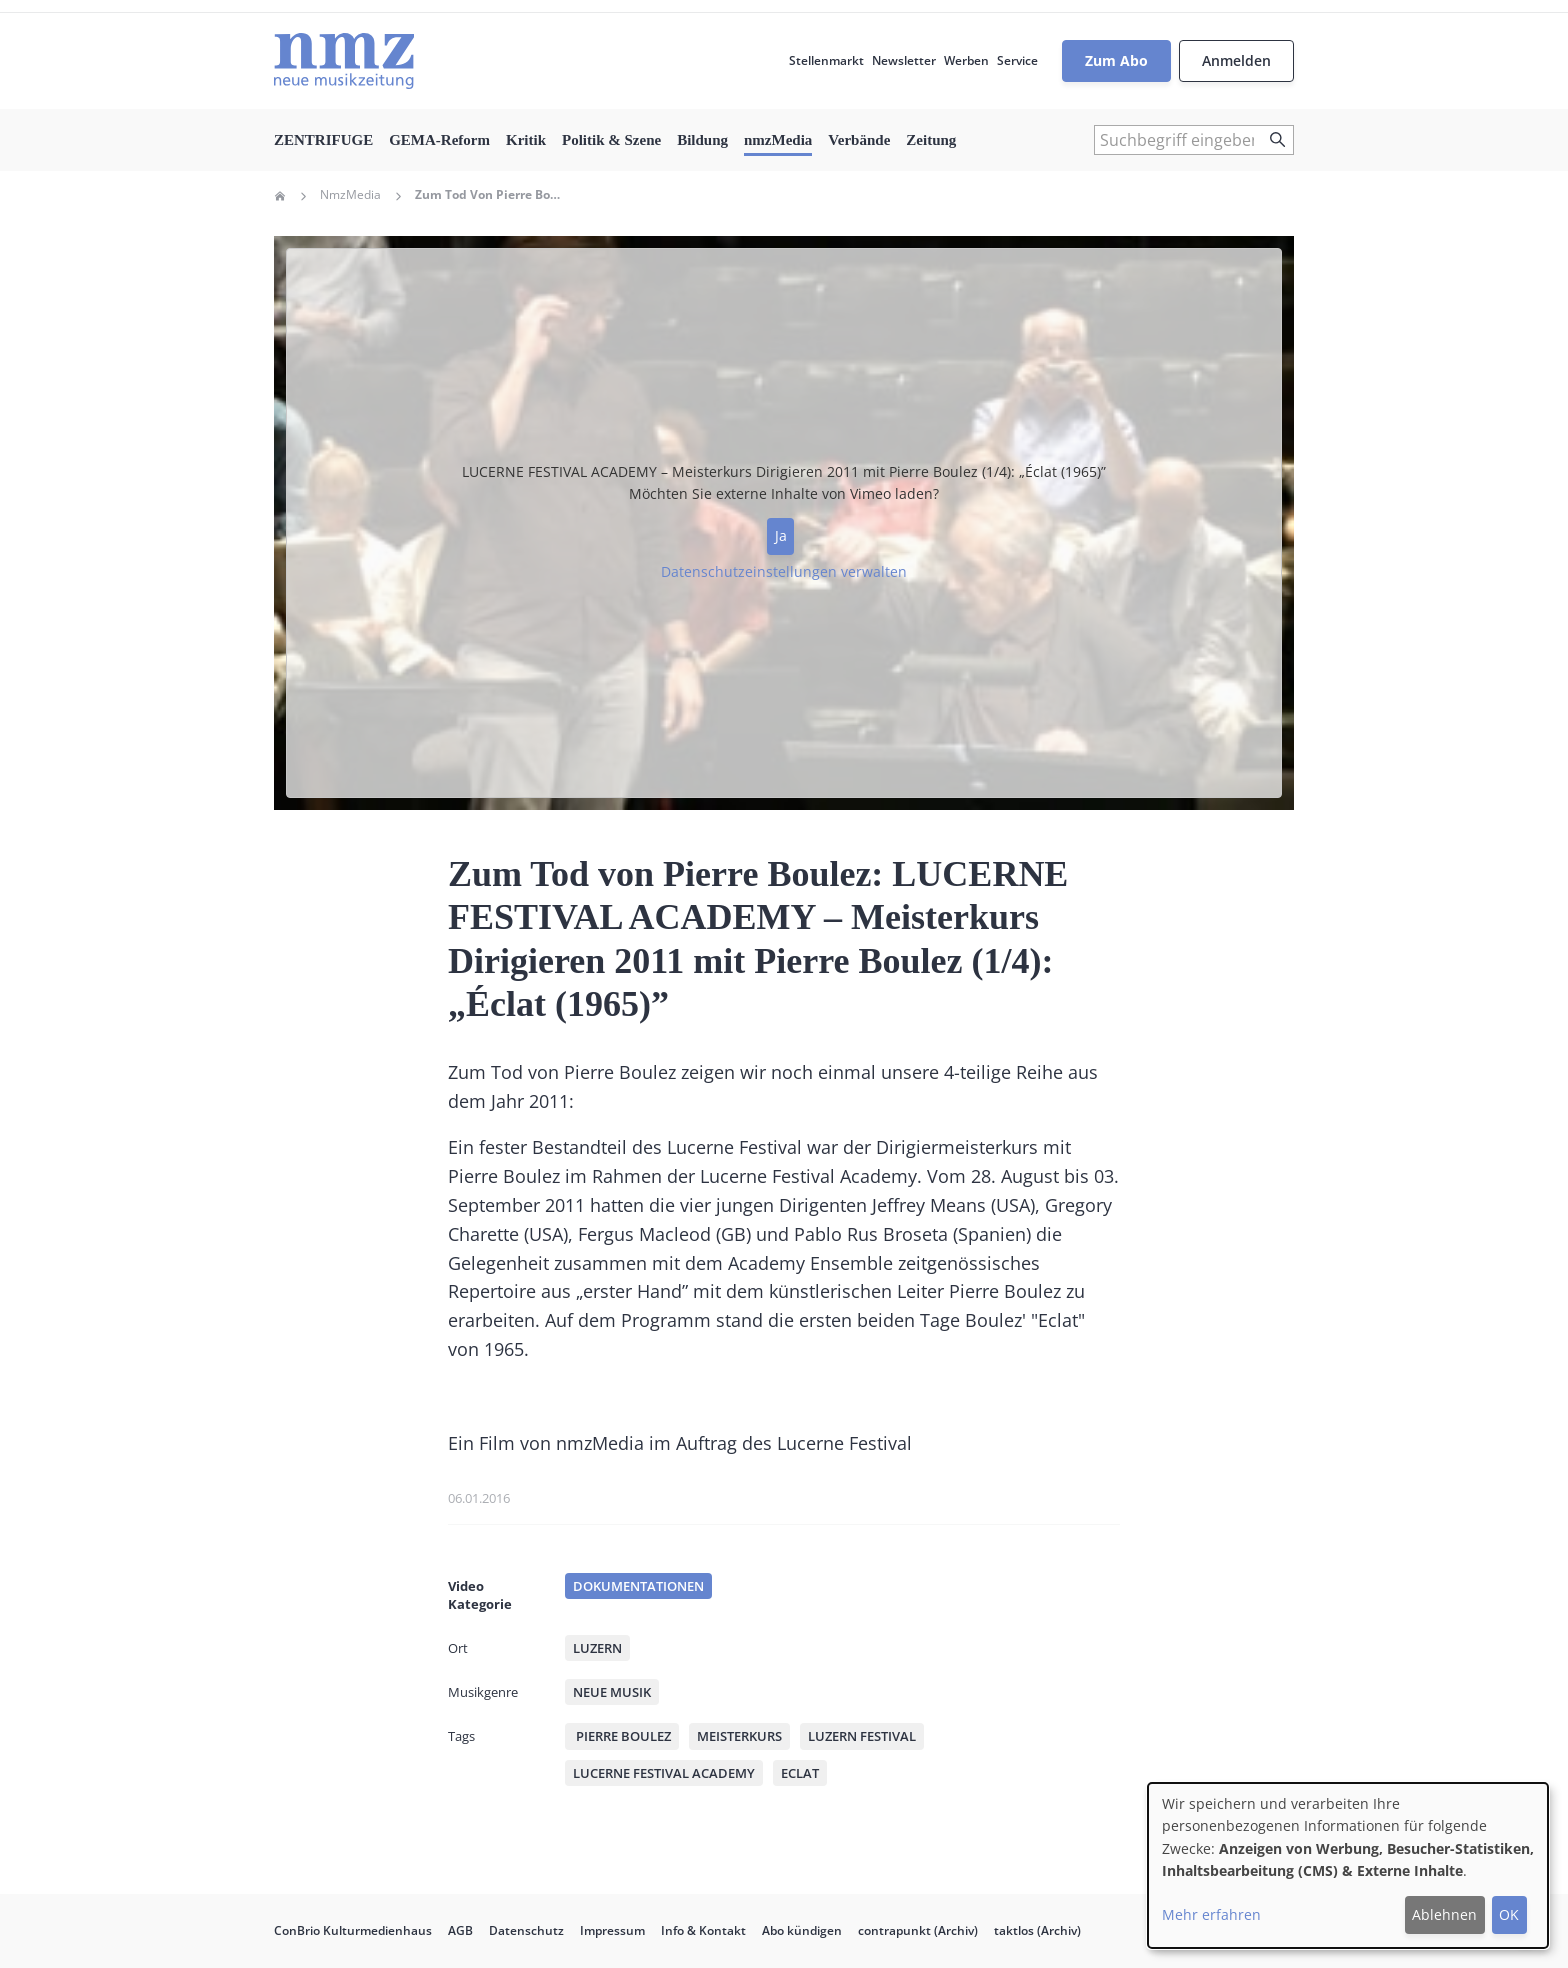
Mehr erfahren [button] (1211, 1914)
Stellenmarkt (826, 60)
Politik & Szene (611, 140)
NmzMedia (350, 195)
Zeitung (931, 140)
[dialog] (1348, 1865)
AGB (460, 1930)
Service (1017, 60)
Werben (966, 60)
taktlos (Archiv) (1037, 1930)
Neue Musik (612, 1692)
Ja (781, 535)
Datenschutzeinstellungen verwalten (784, 571)
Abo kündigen (802, 1930)
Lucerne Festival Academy (664, 1773)
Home (280, 196)
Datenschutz (526, 1930)
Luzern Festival (862, 1736)
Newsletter (904, 60)
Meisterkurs (739, 1736)
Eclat (800, 1773)
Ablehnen (1444, 1914)
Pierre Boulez (622, 1736)
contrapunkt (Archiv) (918, 1930)
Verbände (859, 140)
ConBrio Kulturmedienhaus (353, 1930)
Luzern (597, 1648)
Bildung (702, 140)
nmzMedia (778, 140)
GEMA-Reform (439, 140)
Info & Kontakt (703, 1930)
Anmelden (1236, 60)
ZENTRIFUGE (323, 140)
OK (1509, 1914)
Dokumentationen (638, 1586)
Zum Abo (1116, 60)
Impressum (612, 1930)
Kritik (526, 140)
